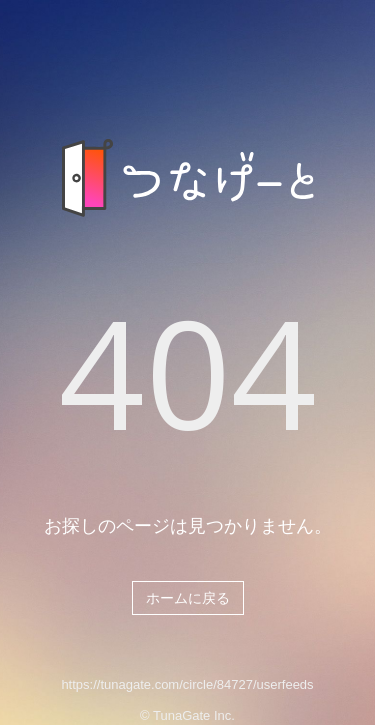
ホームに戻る (188, 598)
